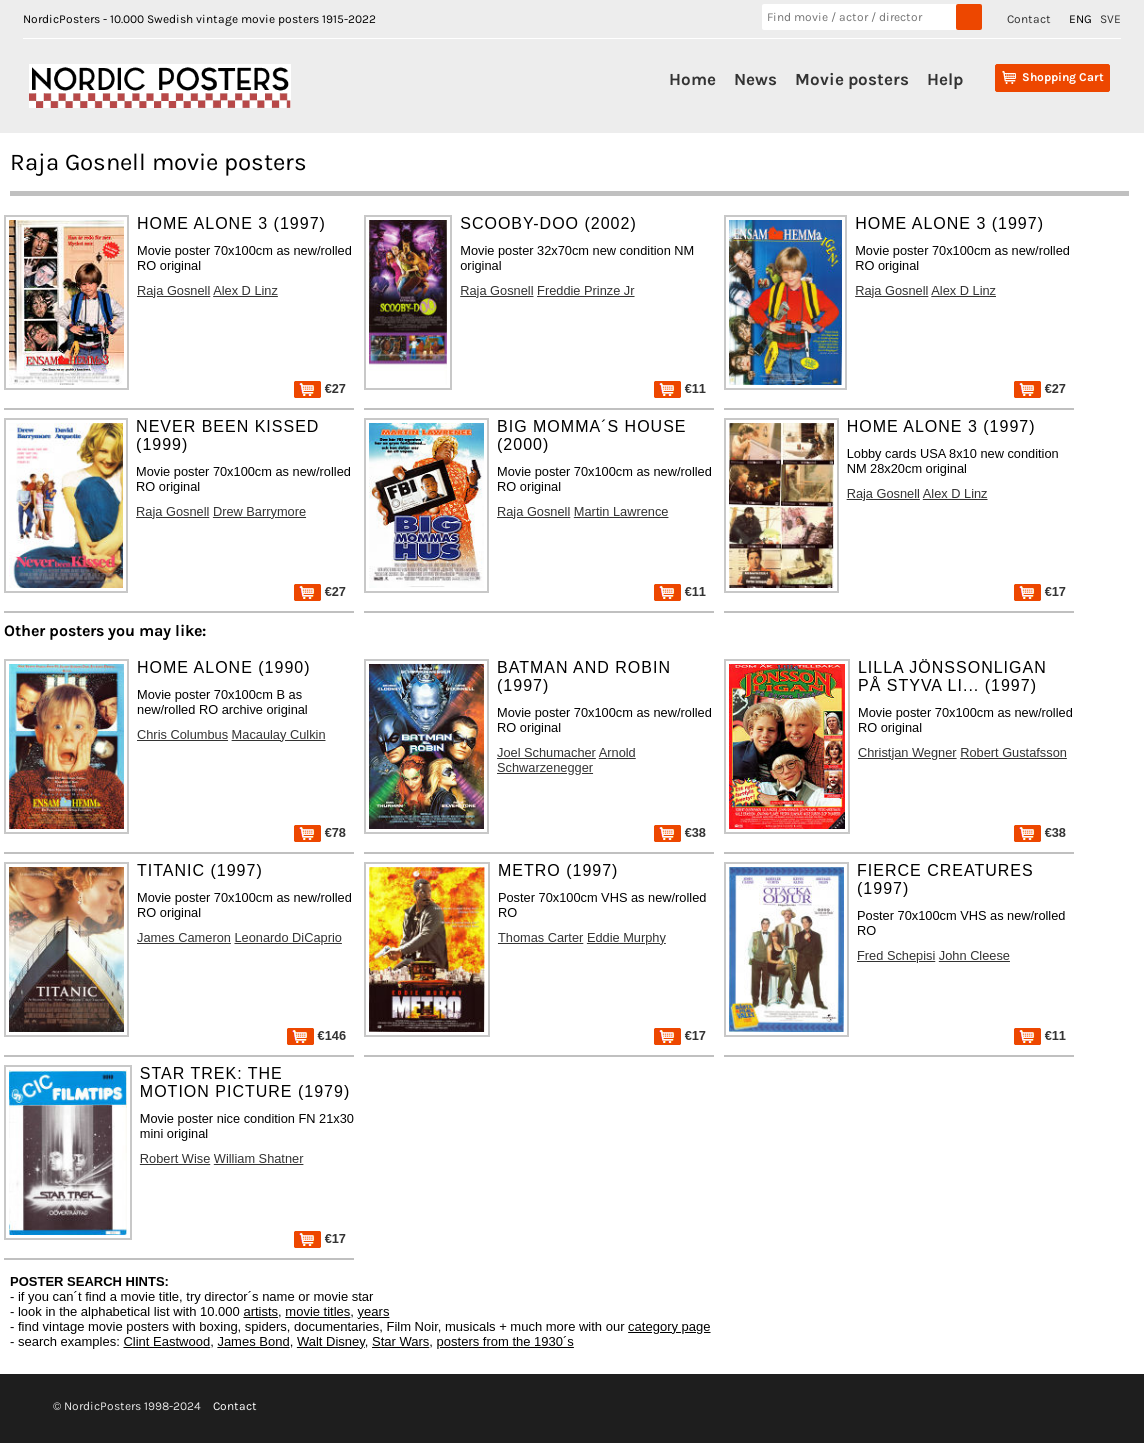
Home (692, 79)
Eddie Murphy (626, 937)
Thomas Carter (540, 937)
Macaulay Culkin (279, 734)
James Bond (253, 1341)
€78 (320, 832)
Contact (1029, 19)
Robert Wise (175, 1158)
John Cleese (974, 955)
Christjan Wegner (907, 752)
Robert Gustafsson (1013, 752)
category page (669, 1326)
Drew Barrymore (259, 511)
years (374, 1311)
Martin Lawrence (621, 511)
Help (945, 79)
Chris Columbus (182, 734)
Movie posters (852, 79)
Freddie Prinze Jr (585, 290)
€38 (680, 832)
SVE (1110, 19)
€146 (316, 1035)
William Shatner (259, 1158)
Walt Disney (331, 1341)
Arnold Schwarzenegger (566, 760)
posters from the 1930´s (505, 1341)
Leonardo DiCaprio (287, 937)
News (755, 79)
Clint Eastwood (166, 1341)
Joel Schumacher (546, 752)
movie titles (317, 1311)
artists (260, 1311)
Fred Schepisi (896, 955)
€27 (320, 388)
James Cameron (184, 937)
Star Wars (400, 1341)
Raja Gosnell (173, 290)
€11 (680, 388)
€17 (1040, 591)
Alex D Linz (245, 290)
